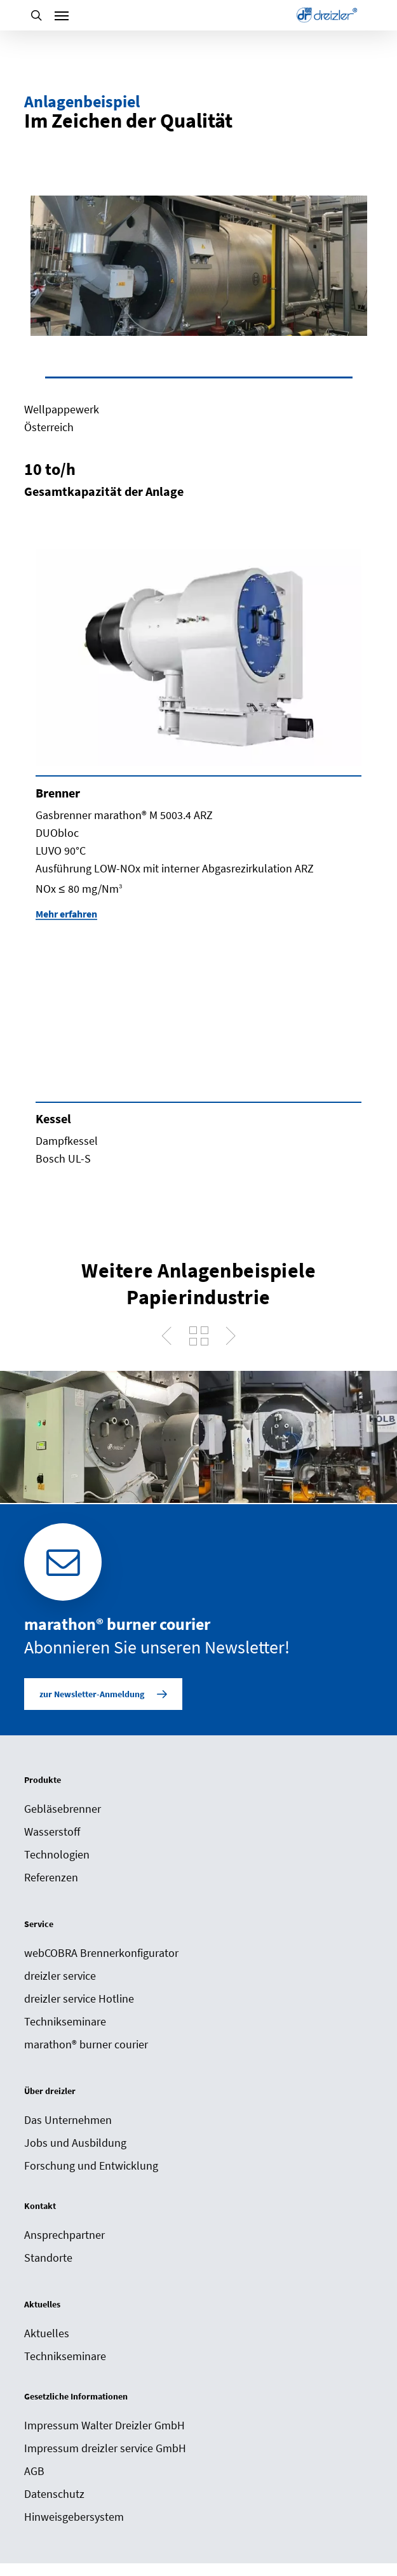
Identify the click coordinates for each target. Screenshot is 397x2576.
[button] (103, 1694)
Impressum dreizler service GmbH (105, 2448)
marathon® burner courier (86, 2044)
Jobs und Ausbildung (75, 2142)
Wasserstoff (52, 1831)
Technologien (57, 1854)
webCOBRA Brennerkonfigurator (101, 1952)
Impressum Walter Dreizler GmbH (104, 2425)
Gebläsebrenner (62, 1808)
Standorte (48, 2257)
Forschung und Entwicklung (91, 2165)
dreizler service (60, 1975)
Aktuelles (46, 2333)
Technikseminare (65, 2021)
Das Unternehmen (68, 2119)
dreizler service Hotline (79, 1998)
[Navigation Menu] (62, 15)
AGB (34, 2471)
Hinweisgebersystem (74, 2516)
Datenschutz (54, 2493)
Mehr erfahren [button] (66, 913)
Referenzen (51, 1877)
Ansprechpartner (64, 2234)
